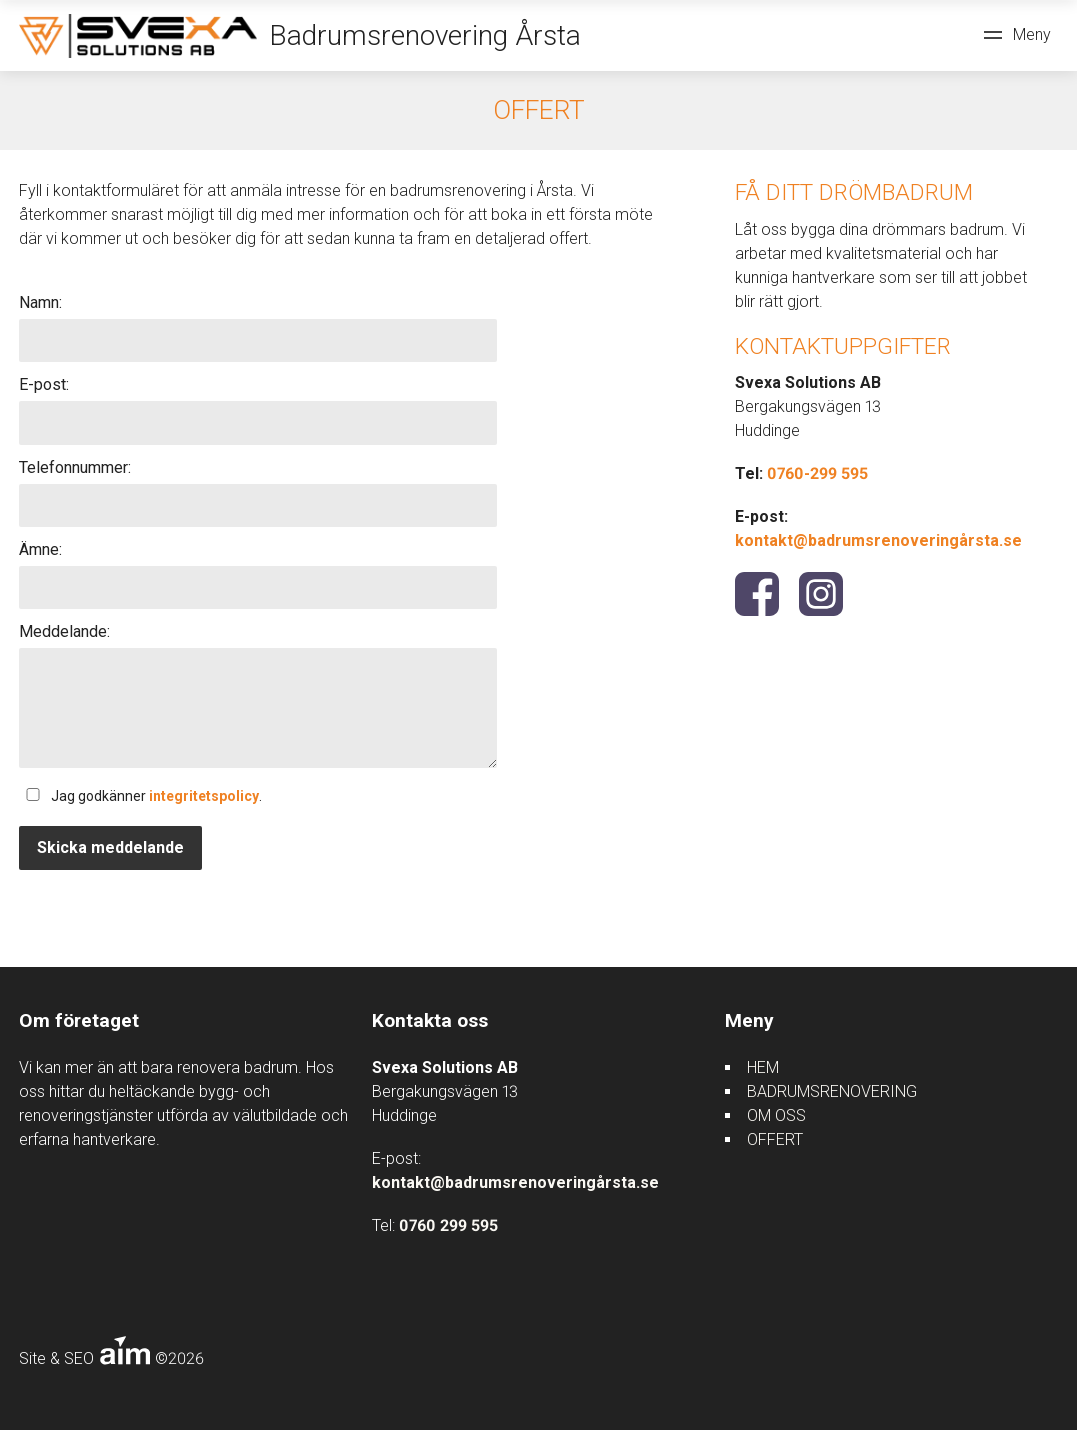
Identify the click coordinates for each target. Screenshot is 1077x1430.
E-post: (44, 384)
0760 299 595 (448, 1225)
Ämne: (40, 549)
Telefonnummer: (75, 467)
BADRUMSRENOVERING (832, 1091)
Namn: (40, 302)
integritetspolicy (204, 796)
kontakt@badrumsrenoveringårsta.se (878, 540)
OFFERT (775, 1139)
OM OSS (776, 1115)
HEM (763, 1067)
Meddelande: (64, 631)
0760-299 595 (817, 473)
